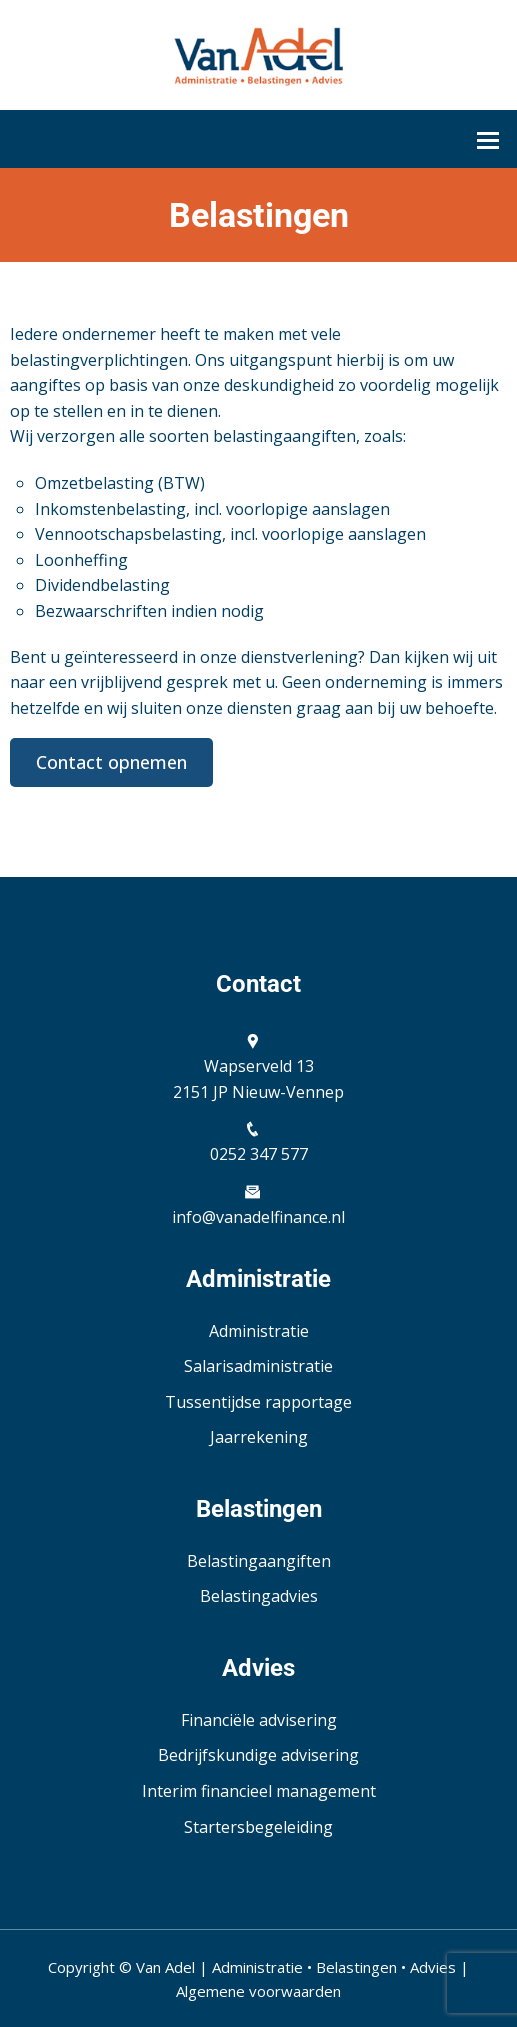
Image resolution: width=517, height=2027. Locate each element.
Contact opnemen (111, 762)
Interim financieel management (259, 1791)
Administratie (259, 1331)
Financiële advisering (259, 1720)
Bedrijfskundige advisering (258, 1755)
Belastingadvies (259, 1596)
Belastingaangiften (259, 1561)
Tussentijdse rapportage (258, 1402)
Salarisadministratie (258, 1366)
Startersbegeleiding (258, 1827)
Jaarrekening (259, 1437)
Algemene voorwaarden (258, 1991)
